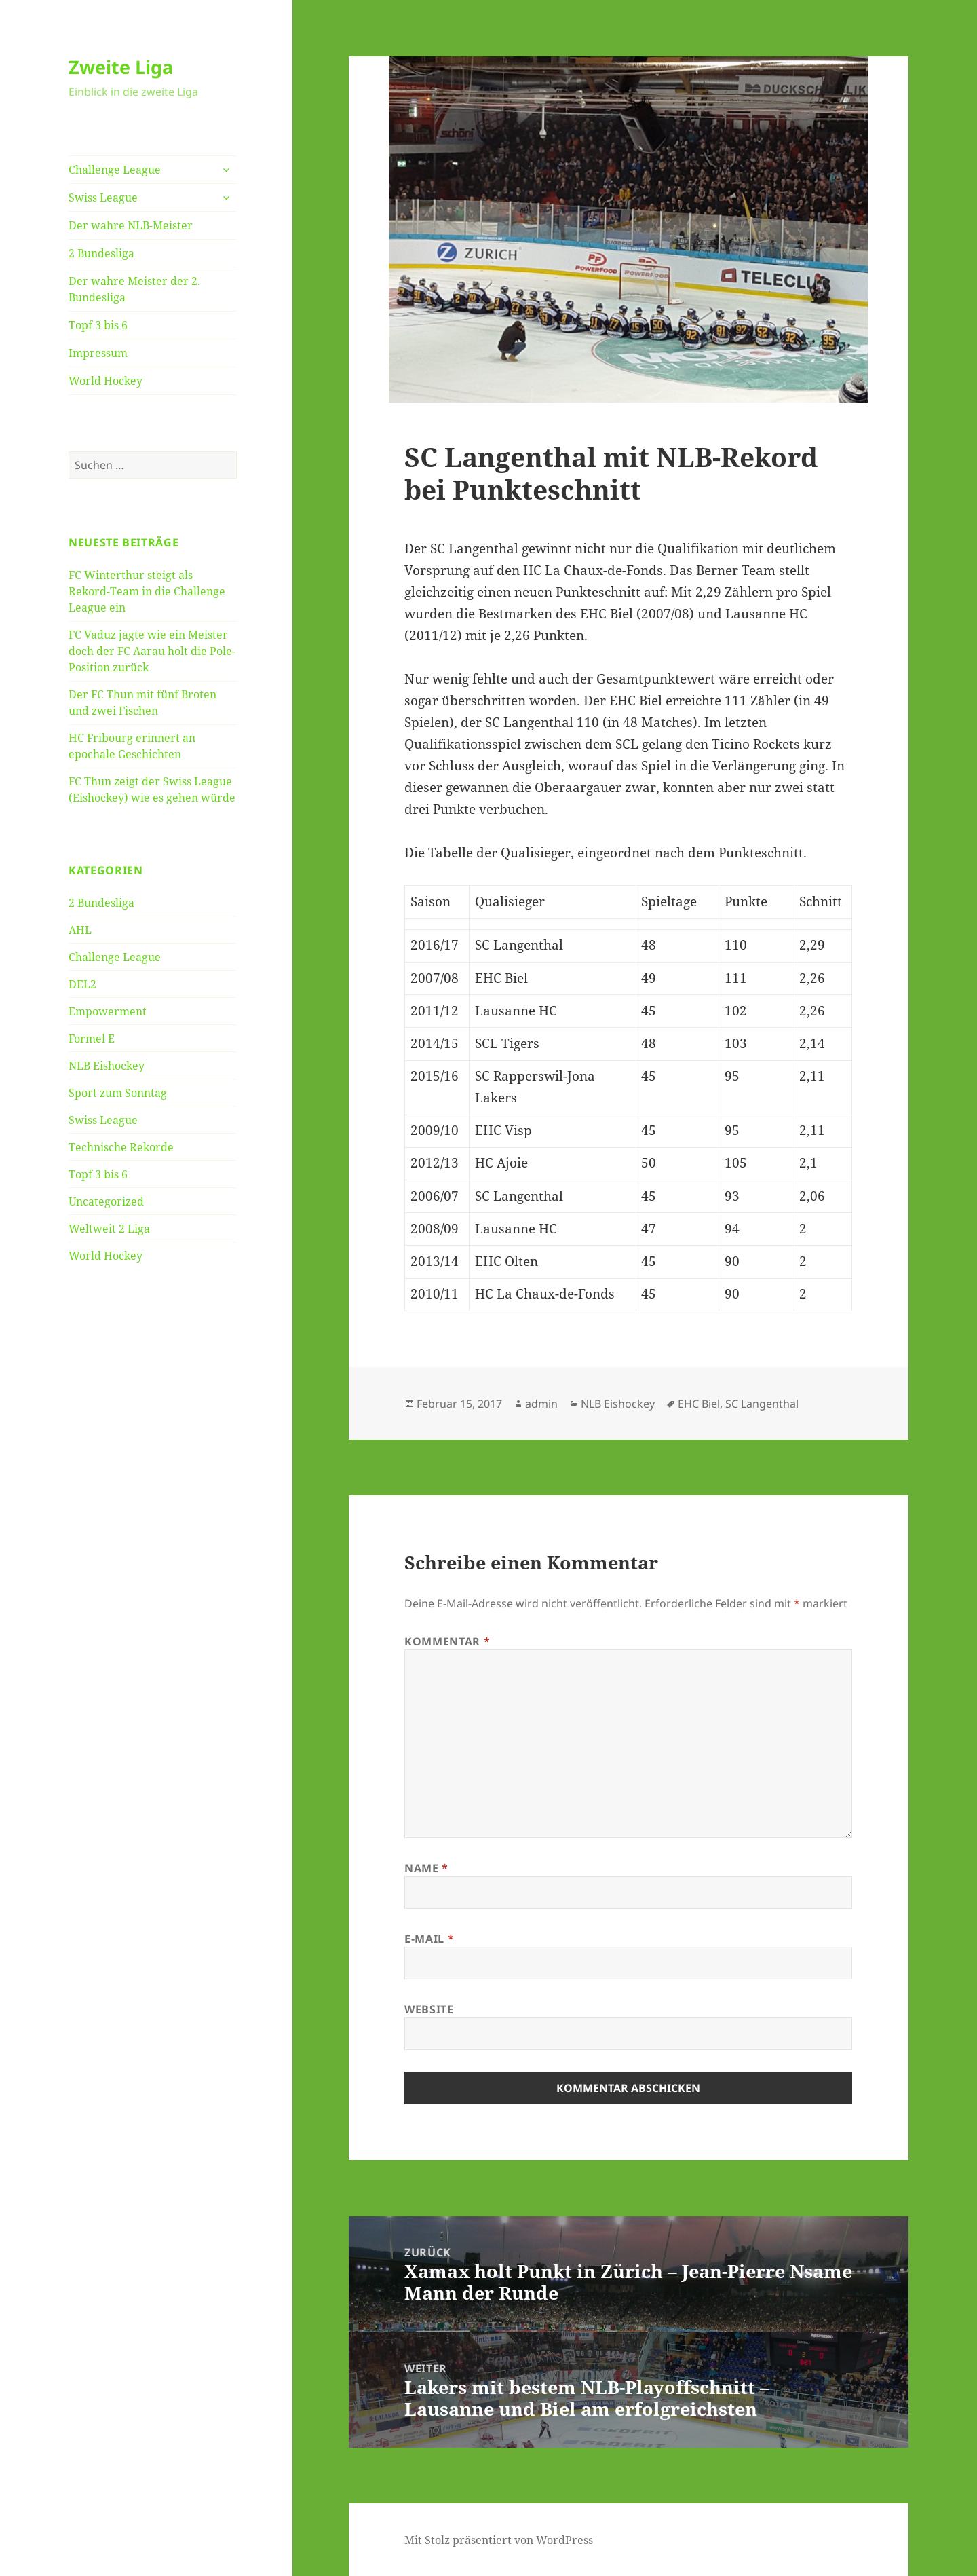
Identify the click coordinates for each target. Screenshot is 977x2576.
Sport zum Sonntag (118, 1092)
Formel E (92, 1038)
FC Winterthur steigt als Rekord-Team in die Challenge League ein (147, 591)
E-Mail (429, 1938)
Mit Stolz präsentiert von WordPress (498, 2540)
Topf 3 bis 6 (98, 325)
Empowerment (108, 1011)
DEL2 (82, 984)
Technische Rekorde (121, 1147)
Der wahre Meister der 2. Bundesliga (134, 289)
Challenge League (115, 169)
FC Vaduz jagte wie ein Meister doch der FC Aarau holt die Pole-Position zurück (152, 651)
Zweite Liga (121, 66)
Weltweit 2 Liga (109, 1228)
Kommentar (447, 1641)
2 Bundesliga (101, 253)
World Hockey (105, 380)
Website (428, 2009)
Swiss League (103, 197)
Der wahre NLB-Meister (131, 225)
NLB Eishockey (107, 1065)
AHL (80, 929)
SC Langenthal (762, 1403)
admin (541, 1403)
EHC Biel (699, 1403)
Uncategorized (106, 1201)
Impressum (98, 353)
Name (426, 1868)
